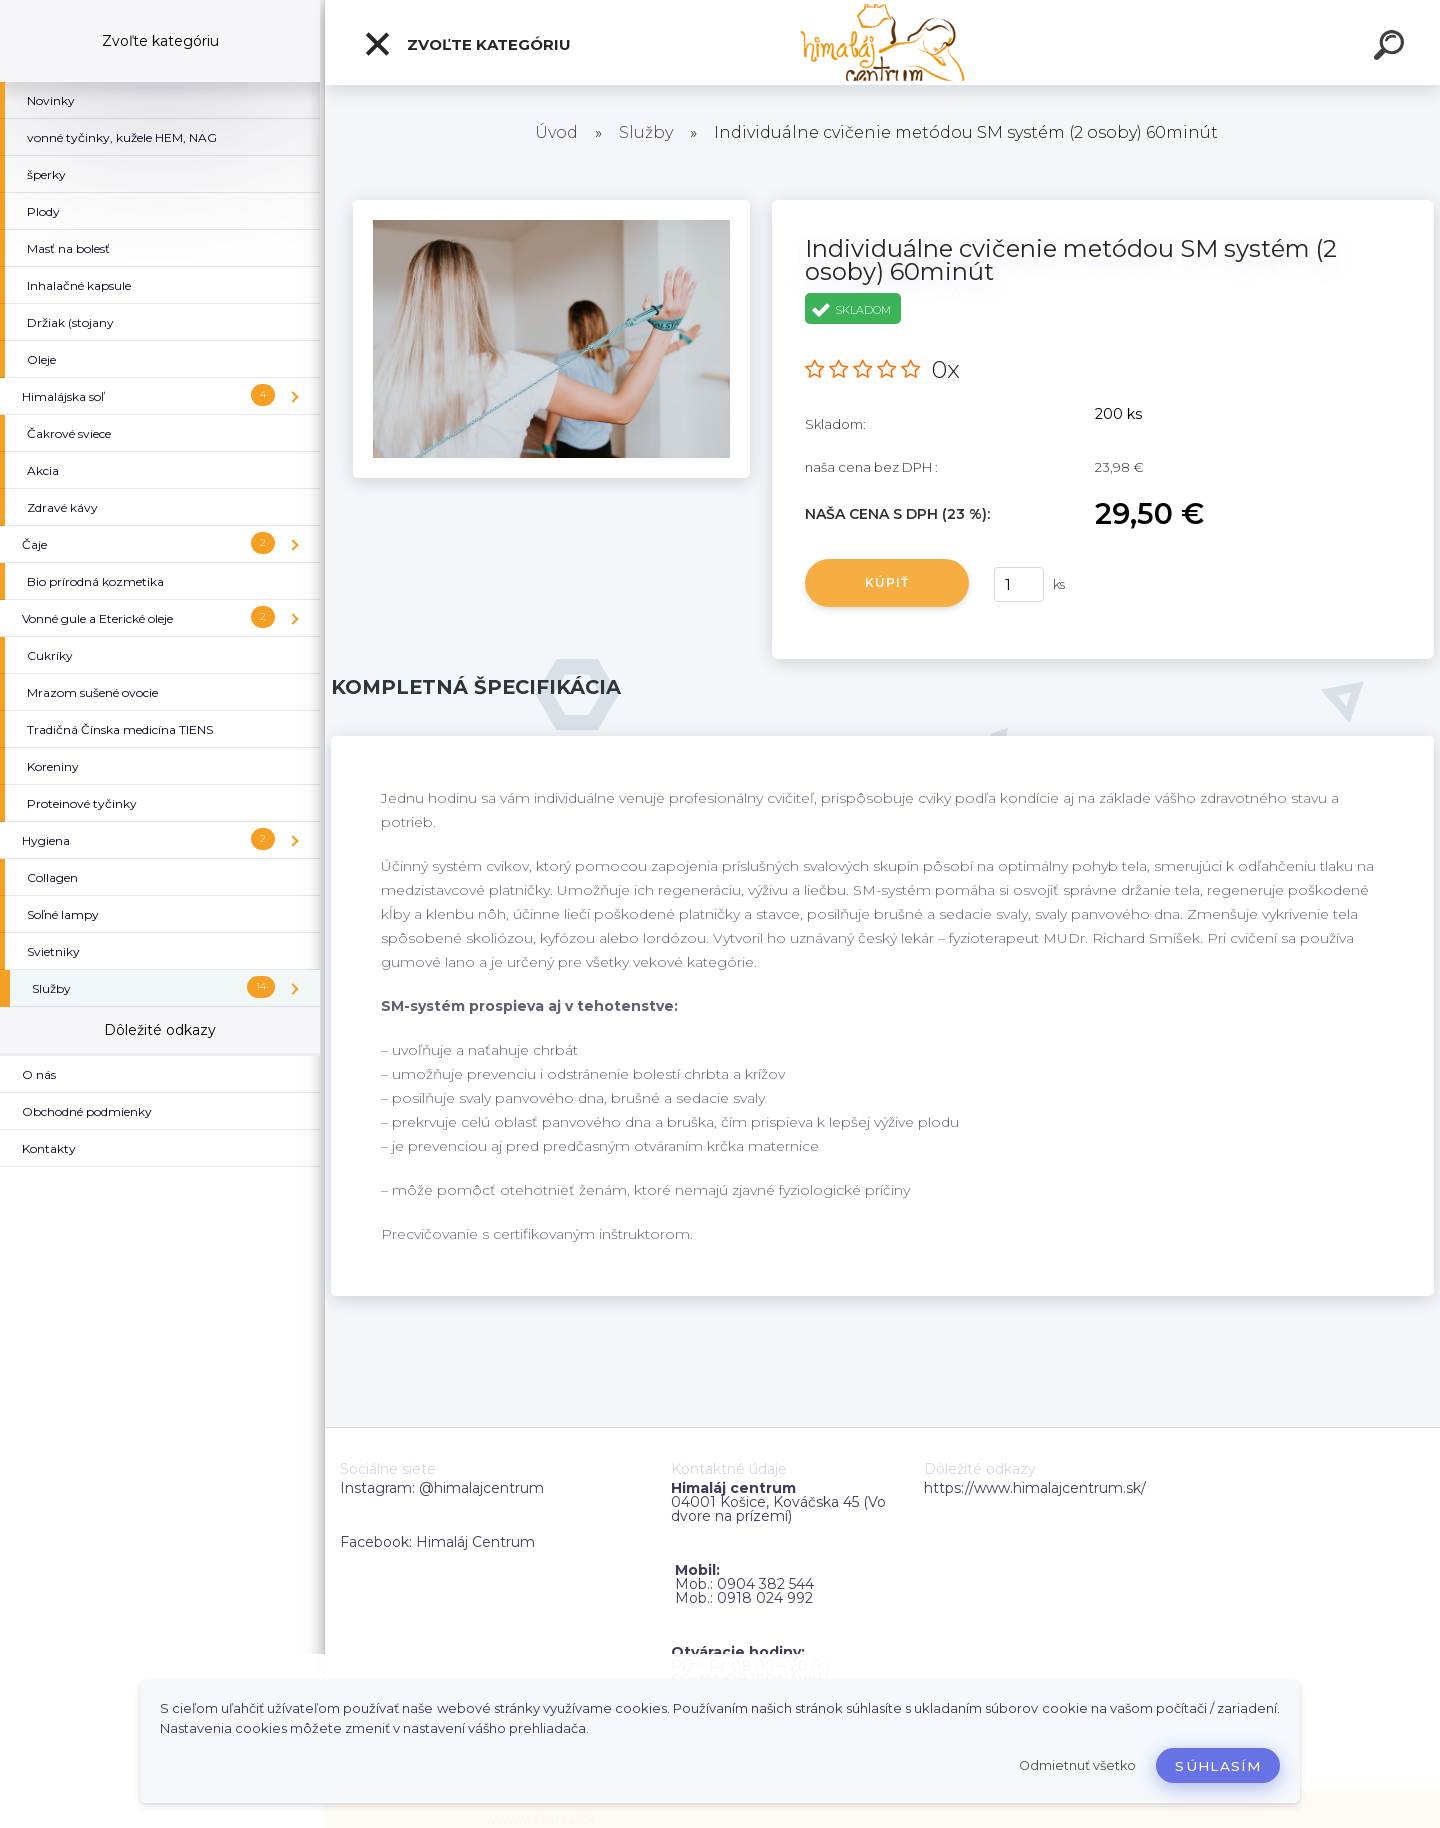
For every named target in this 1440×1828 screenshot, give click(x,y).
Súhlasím (1218, 1766)
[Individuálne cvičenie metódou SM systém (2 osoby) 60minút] (551, 207)
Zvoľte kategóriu (467, 44)
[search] (1392, 48)
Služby (646, 132)
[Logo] (882, 42)
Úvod (556, 132)
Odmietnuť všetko (1077, 1765)
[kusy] (1019, 584)
